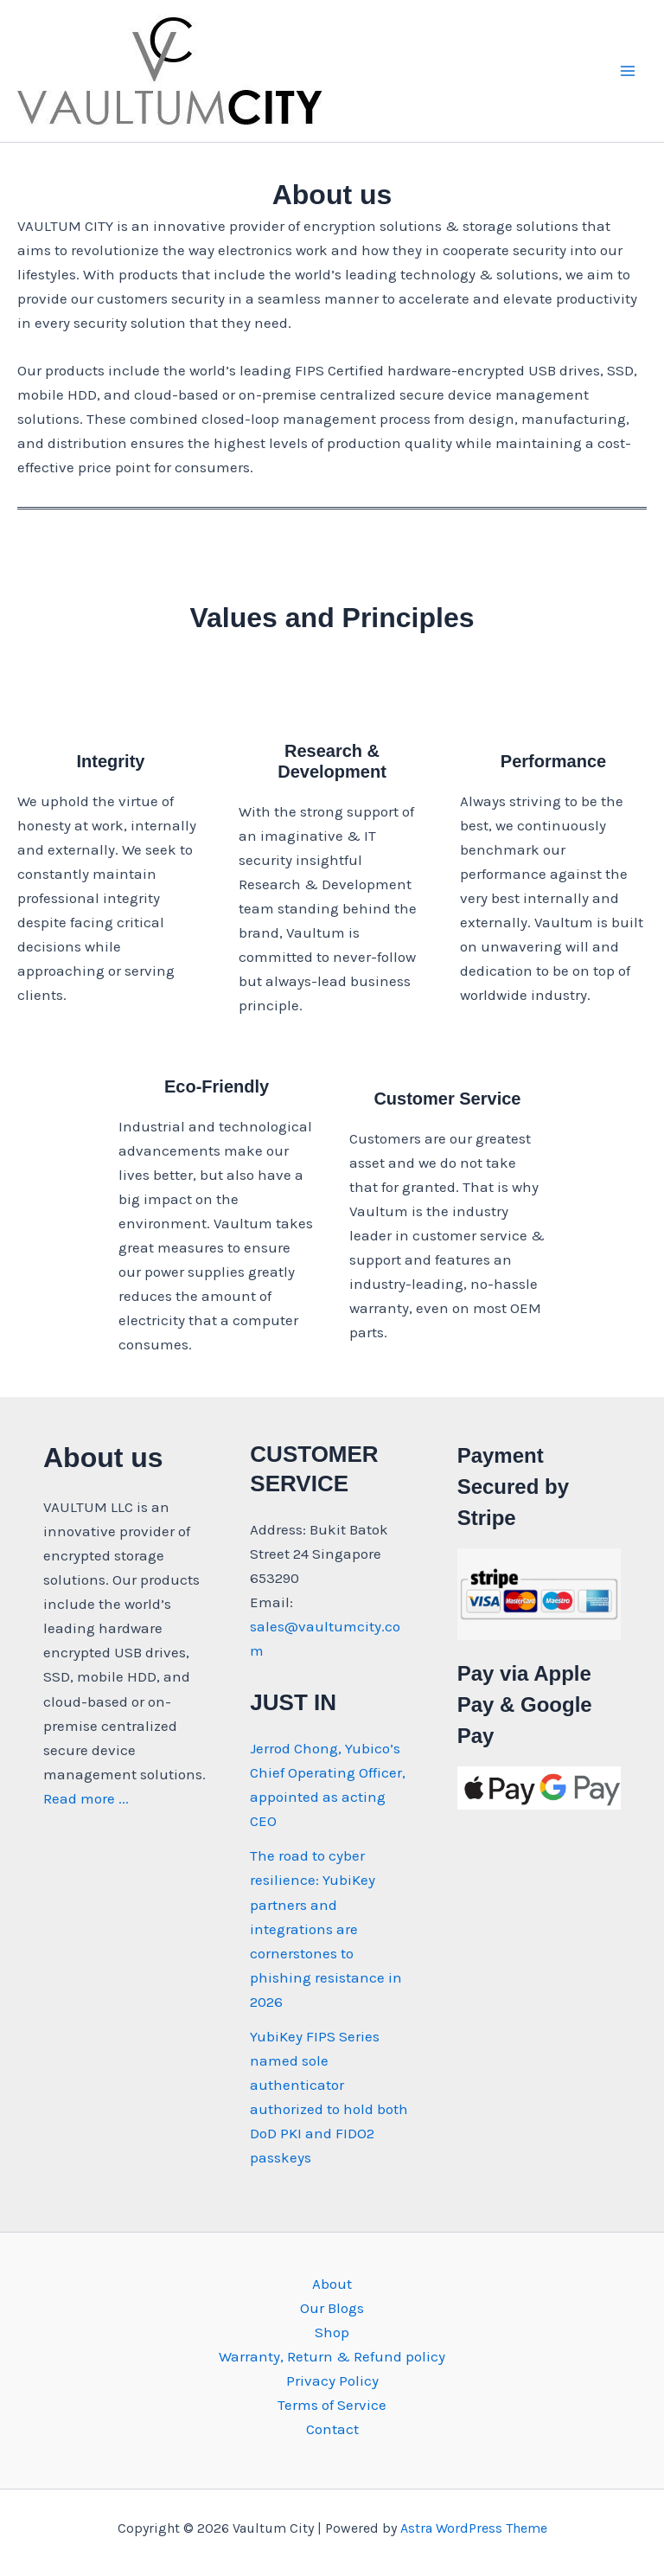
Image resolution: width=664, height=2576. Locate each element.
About (332, 2283)
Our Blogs (332, 2307)
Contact (332, 2429)
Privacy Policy (332, 2380)
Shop (332, 2332)
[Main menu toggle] (628, 71)
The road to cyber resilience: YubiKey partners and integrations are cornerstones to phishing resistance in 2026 (326, 1928)
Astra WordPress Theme (473, 2528)
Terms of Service (332, 2404)
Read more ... (86, 1798)
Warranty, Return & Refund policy (332, 2356)
